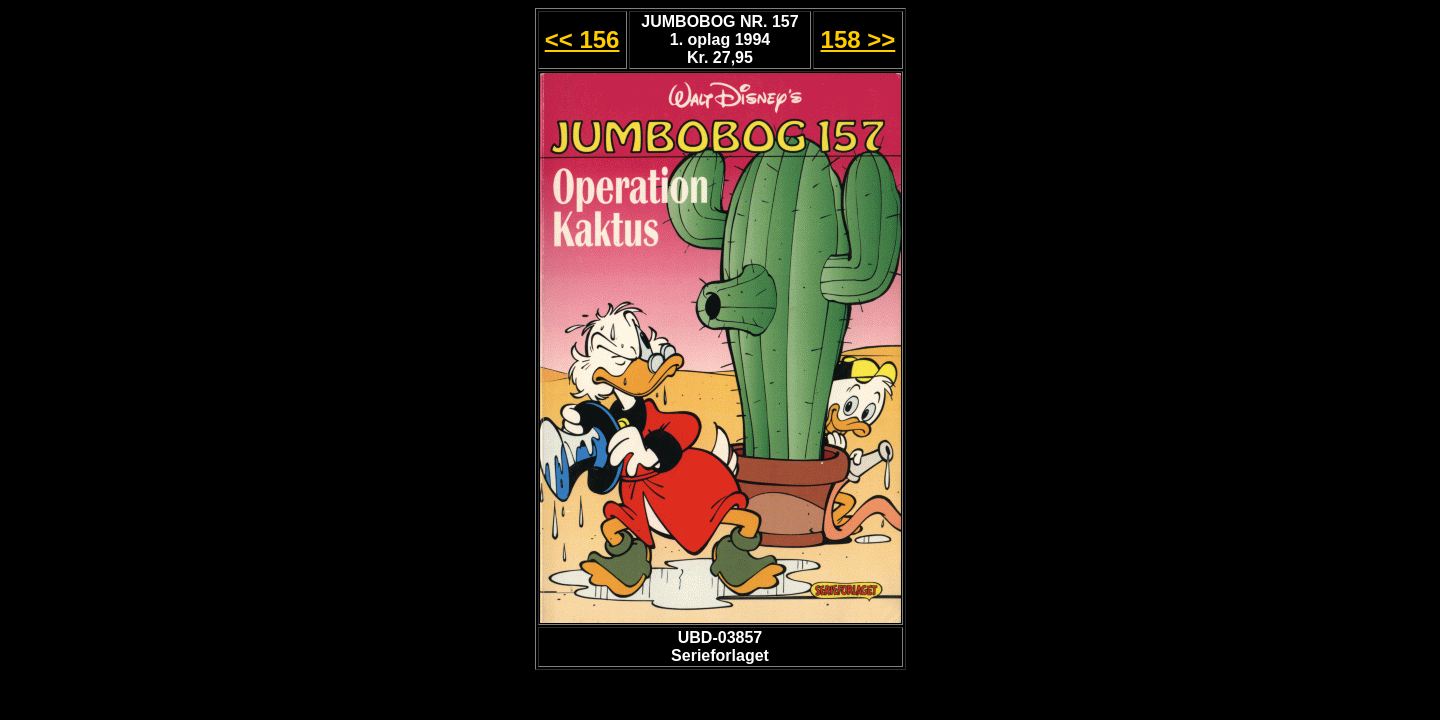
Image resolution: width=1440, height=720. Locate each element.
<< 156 (582, 39)
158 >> (858, 39)
